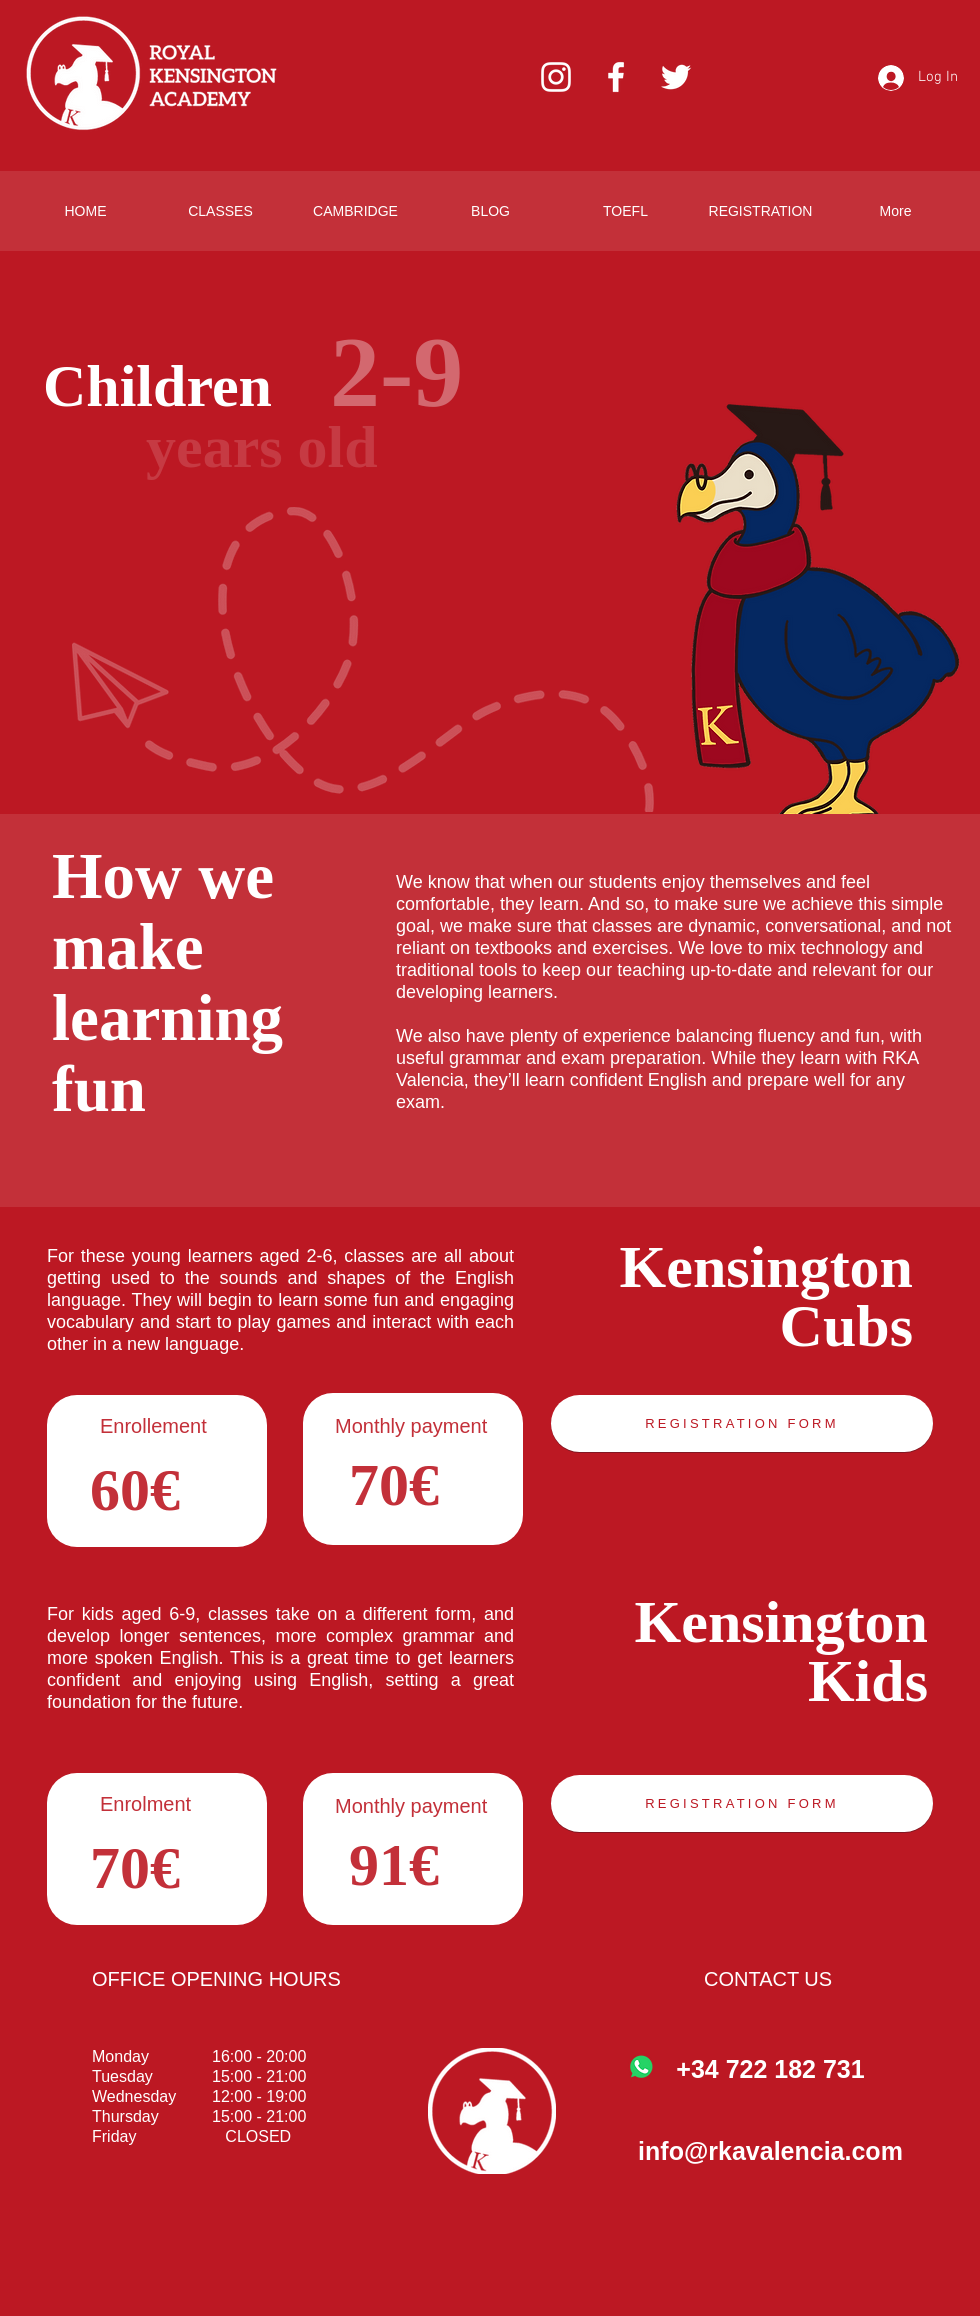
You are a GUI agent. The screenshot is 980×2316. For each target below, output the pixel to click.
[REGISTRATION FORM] (742, 1423)
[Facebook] (616, 77)
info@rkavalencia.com (770, 2151)
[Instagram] (556, 77)
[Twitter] (676, 77)
